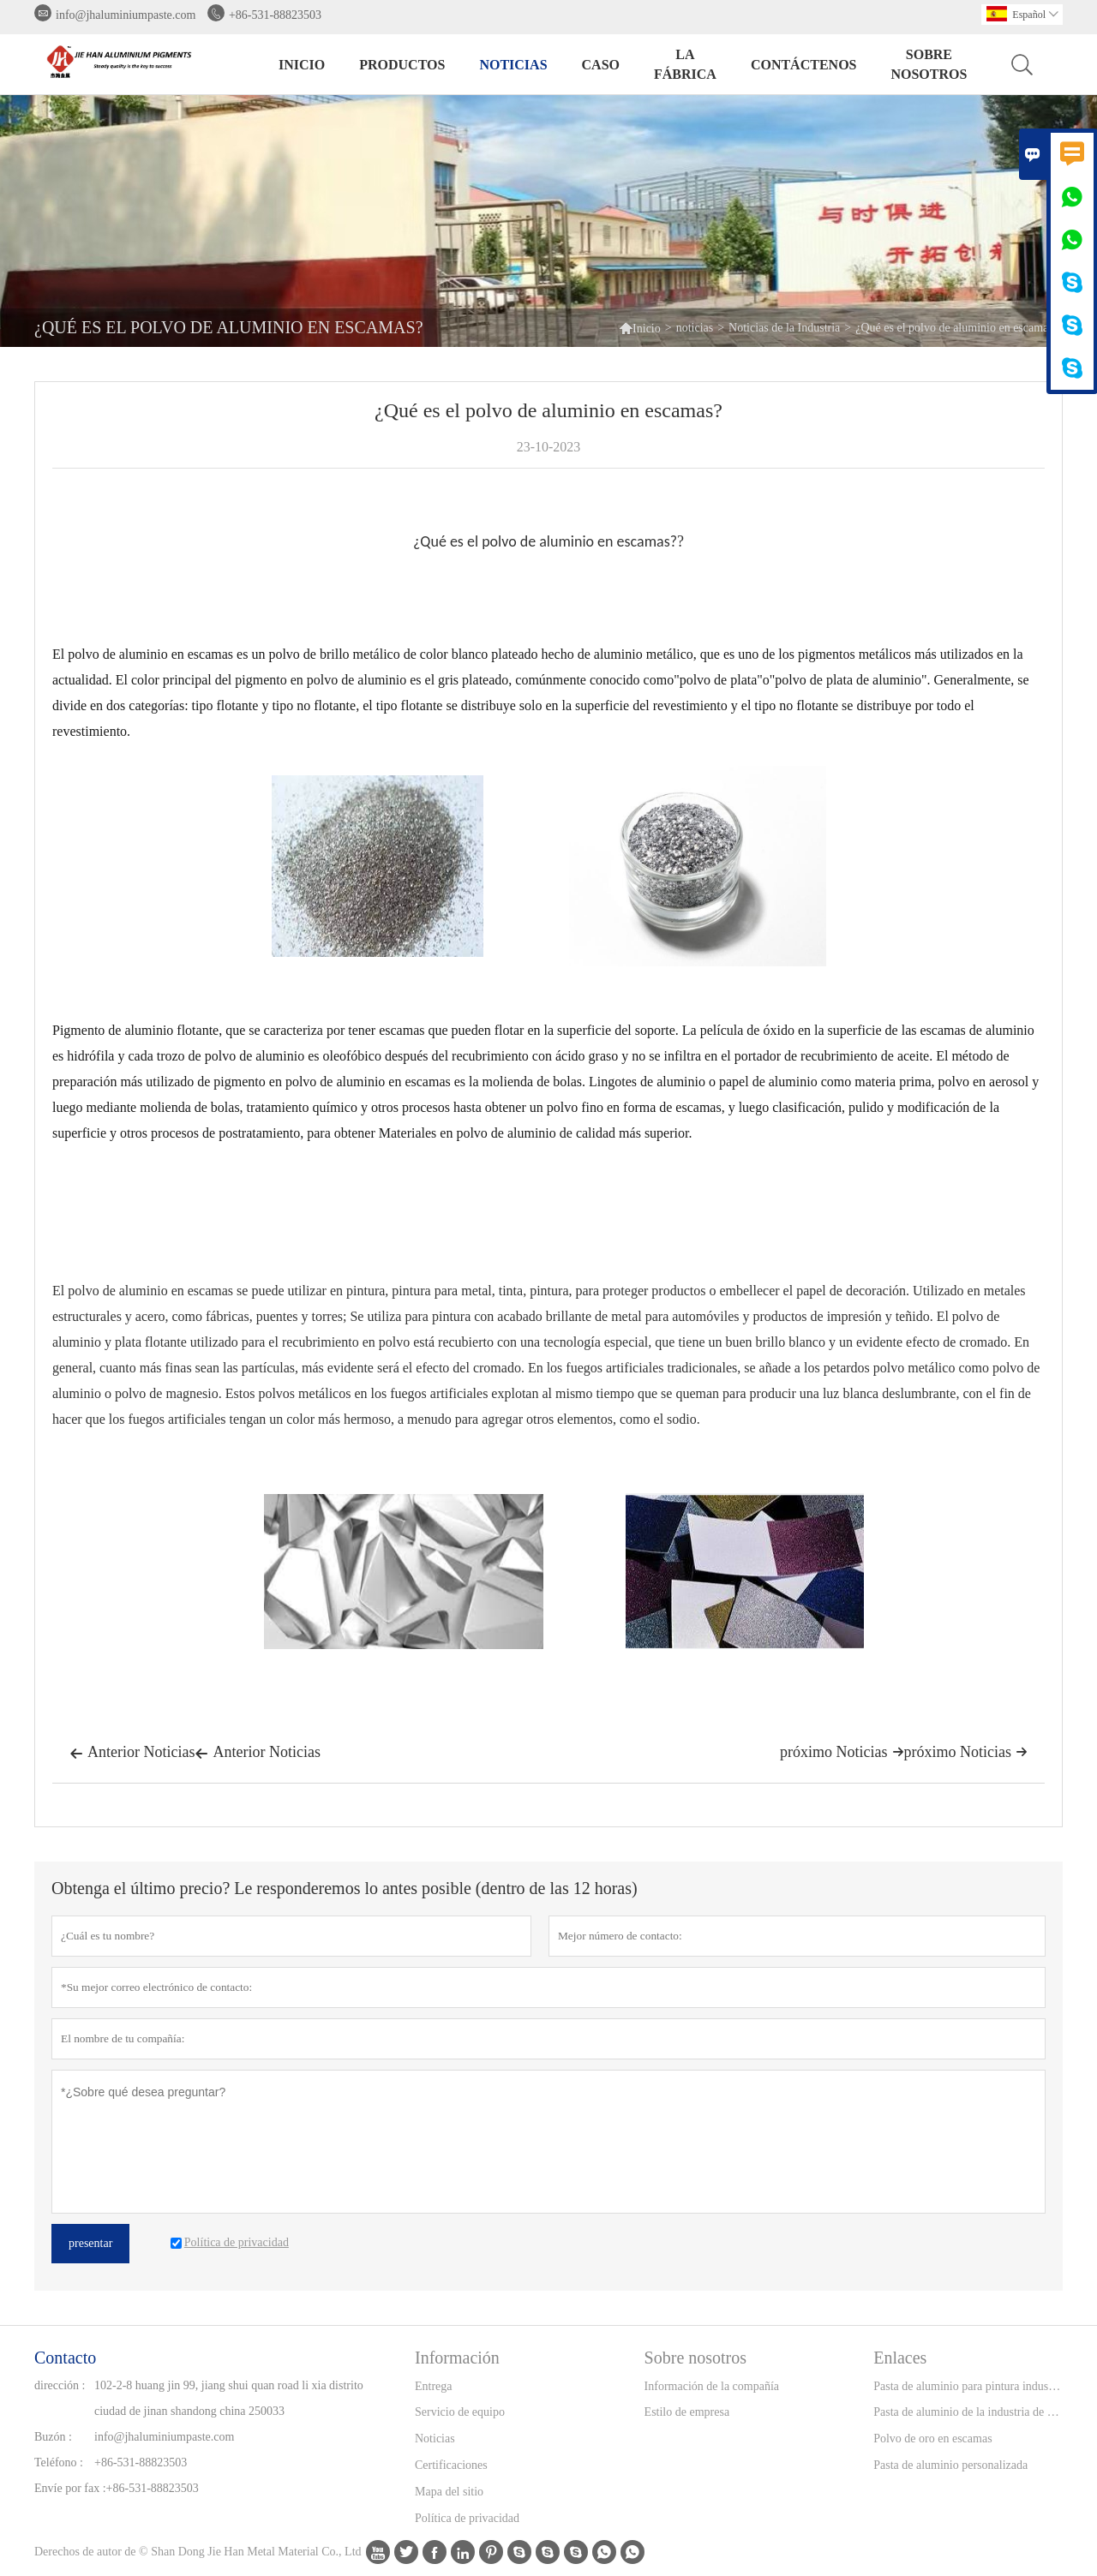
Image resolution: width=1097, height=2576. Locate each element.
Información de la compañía (711, 2386)
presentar (90, 2243)
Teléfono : (58, 2462)
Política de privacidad (467, 2518)
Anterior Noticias (132, 1754)
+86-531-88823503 (275, 15)
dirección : (59, 2385)
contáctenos (804, 64)
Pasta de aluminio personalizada (950, 2465)
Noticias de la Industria (784, 327)
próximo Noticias (966, 1752)
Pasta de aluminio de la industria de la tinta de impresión (967, 2412)
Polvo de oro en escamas (932, 2438)
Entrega (434, 2386)
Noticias (435, 2438)
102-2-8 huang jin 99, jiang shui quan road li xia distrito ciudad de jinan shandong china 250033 (228, 2398)
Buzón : (53, 2436)
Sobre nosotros (928, 64)
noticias (513, 64)
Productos (402, 64)
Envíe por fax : (70, 2488)
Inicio (302, 64)
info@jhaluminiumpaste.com (125, 15)
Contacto (65, 2357)
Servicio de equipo (460, 2412)
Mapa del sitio (449, 2491)
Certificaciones (451, 2465)
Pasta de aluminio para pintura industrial (967, 2386)
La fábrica (685, 64)
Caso (601, 64)
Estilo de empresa (687, 2412)
